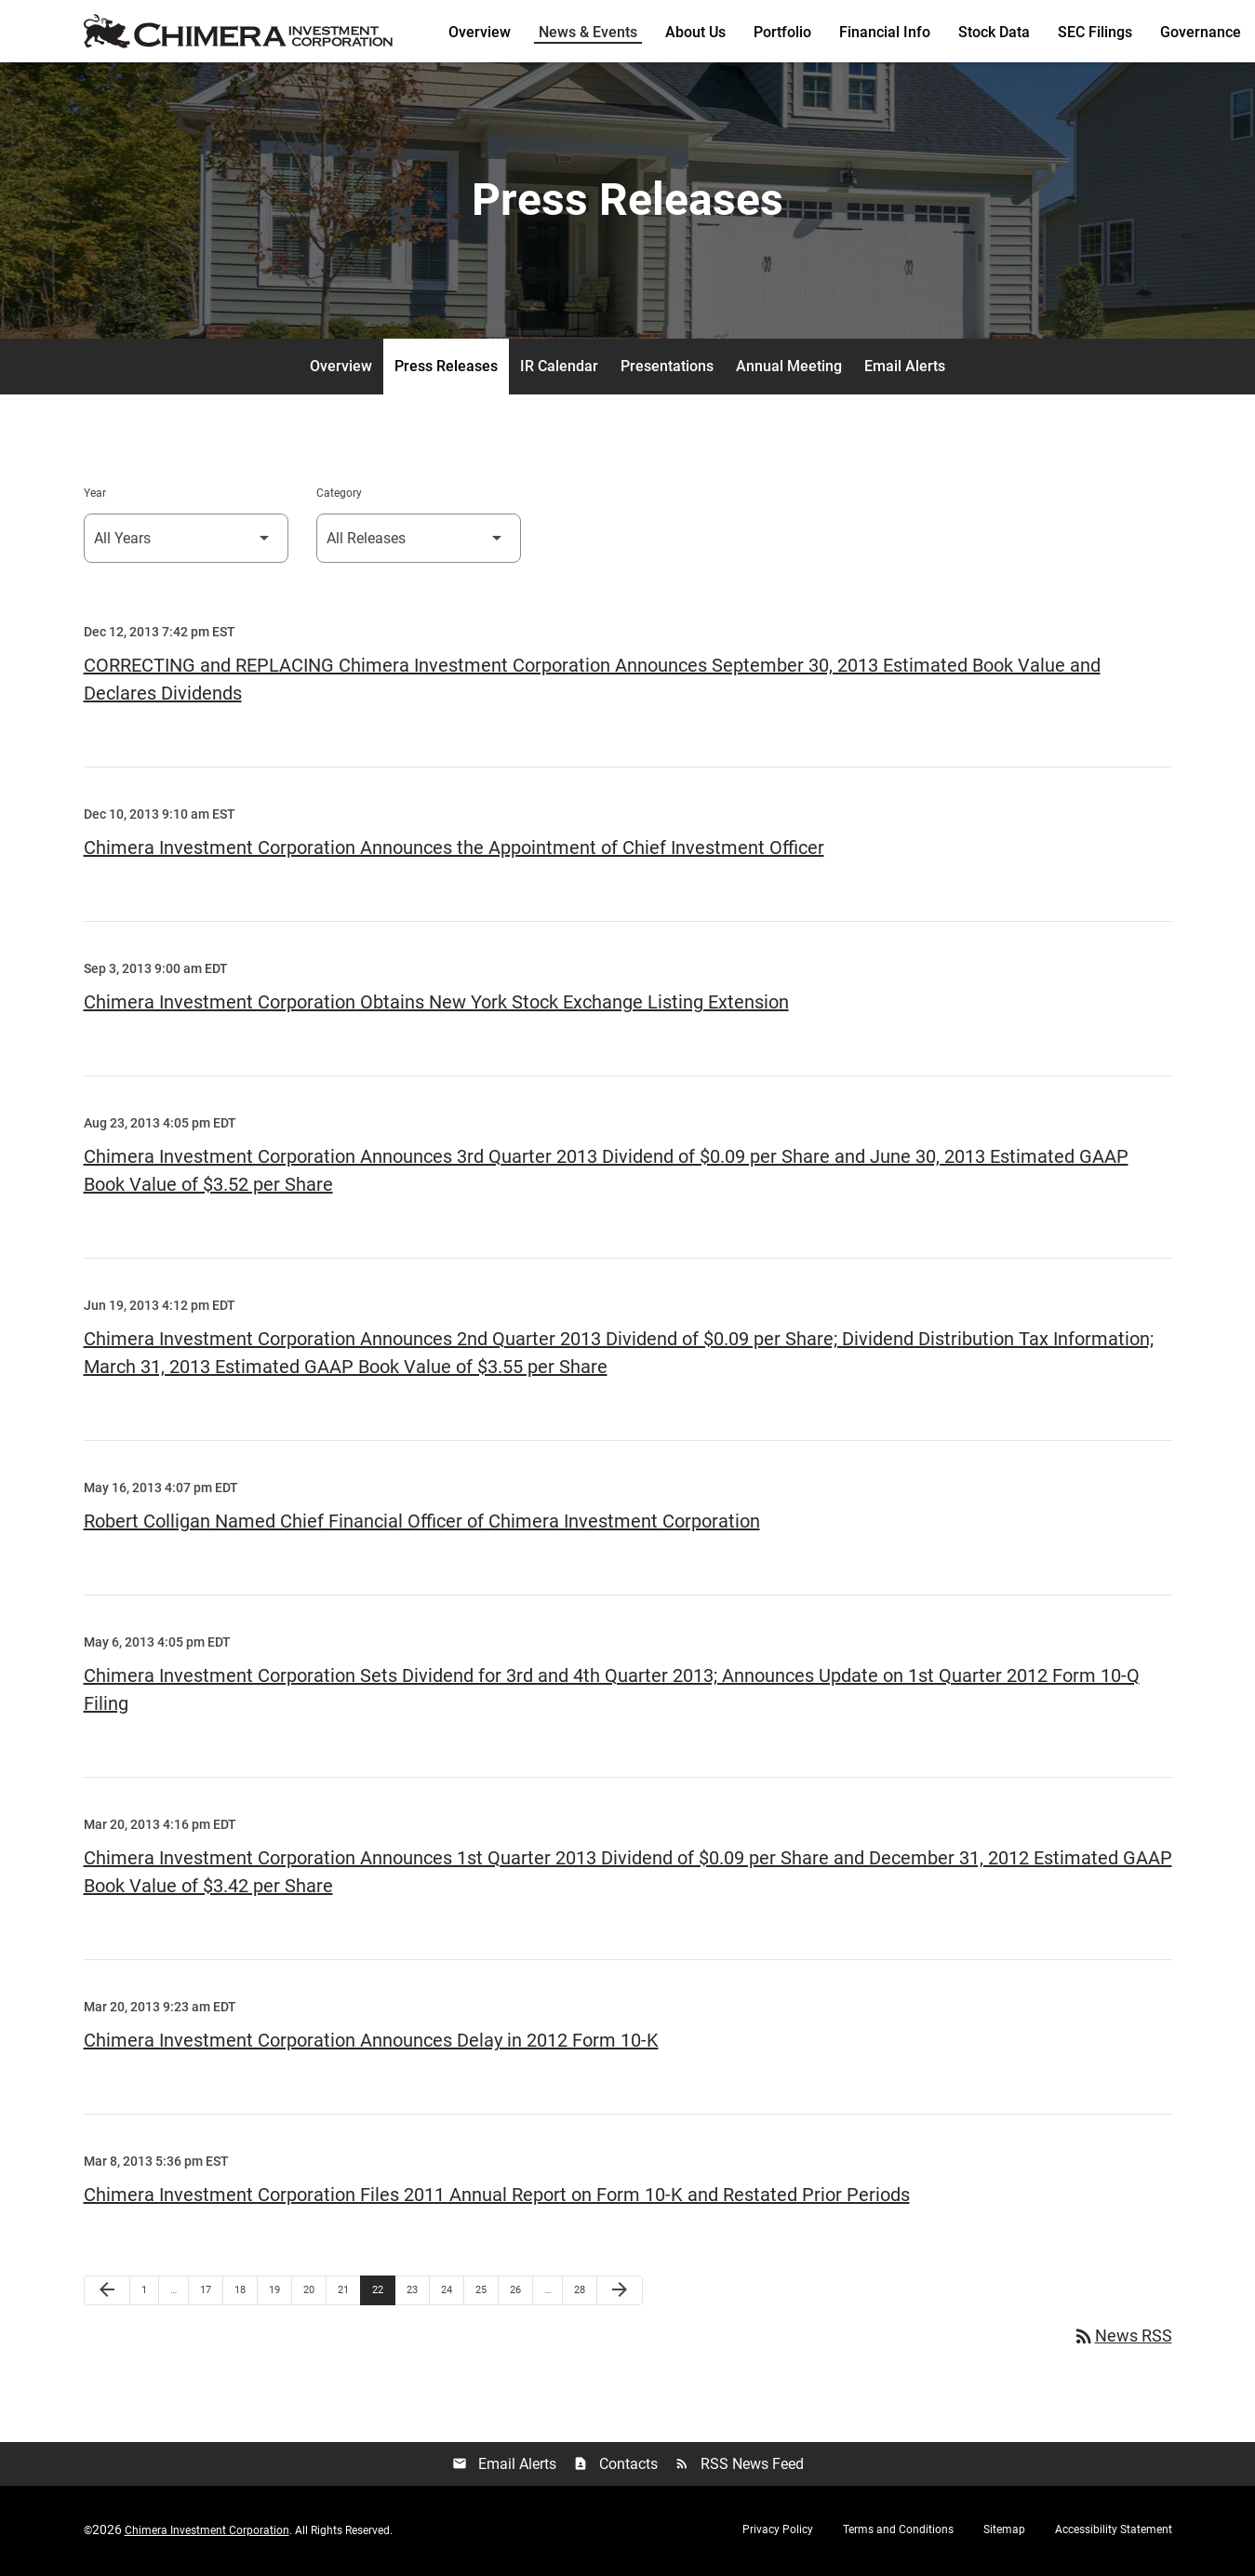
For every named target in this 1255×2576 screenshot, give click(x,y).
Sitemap (1004, 2532)
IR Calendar (559, 369)
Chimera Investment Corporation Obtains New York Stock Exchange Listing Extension (436, 1005)
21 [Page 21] (348, 2292)
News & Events (588, 32)
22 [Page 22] (382, 2292)
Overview (479, 32)
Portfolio (782, 32)
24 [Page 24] (451, 2292)
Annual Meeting (789, 369)
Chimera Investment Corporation (207, 2533)
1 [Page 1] (149, 2292)
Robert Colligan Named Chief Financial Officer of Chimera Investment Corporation (422, 1524)
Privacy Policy (777, 2532)
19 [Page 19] (279, 2292)
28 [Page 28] (584, 2292)
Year (95, 495)
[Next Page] (619, 2293)
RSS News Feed (739, 2467)
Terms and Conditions (898, 2532)
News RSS (1122, 2339)
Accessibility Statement (1113, 2532)
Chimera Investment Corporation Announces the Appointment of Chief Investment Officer (454, 850)
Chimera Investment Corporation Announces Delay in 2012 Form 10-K (371, 2043)
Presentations (667, 369)
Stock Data (994, 32)
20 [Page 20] (314, 2292)
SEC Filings (1095, 32)
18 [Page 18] (245, 2292)
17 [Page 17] (210, 2292)
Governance (1200, 32)
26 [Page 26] (520, 2292)
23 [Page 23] (417, 2292)
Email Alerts (904, 369)
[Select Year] (186, 541)
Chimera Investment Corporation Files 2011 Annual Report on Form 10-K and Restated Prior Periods (497, 2197)
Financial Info (884, 32)
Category (339, 495)
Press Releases (446, 369)
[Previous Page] (107, 2293)
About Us (695, 32)
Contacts (615, 2467)
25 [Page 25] (486, 2292)
